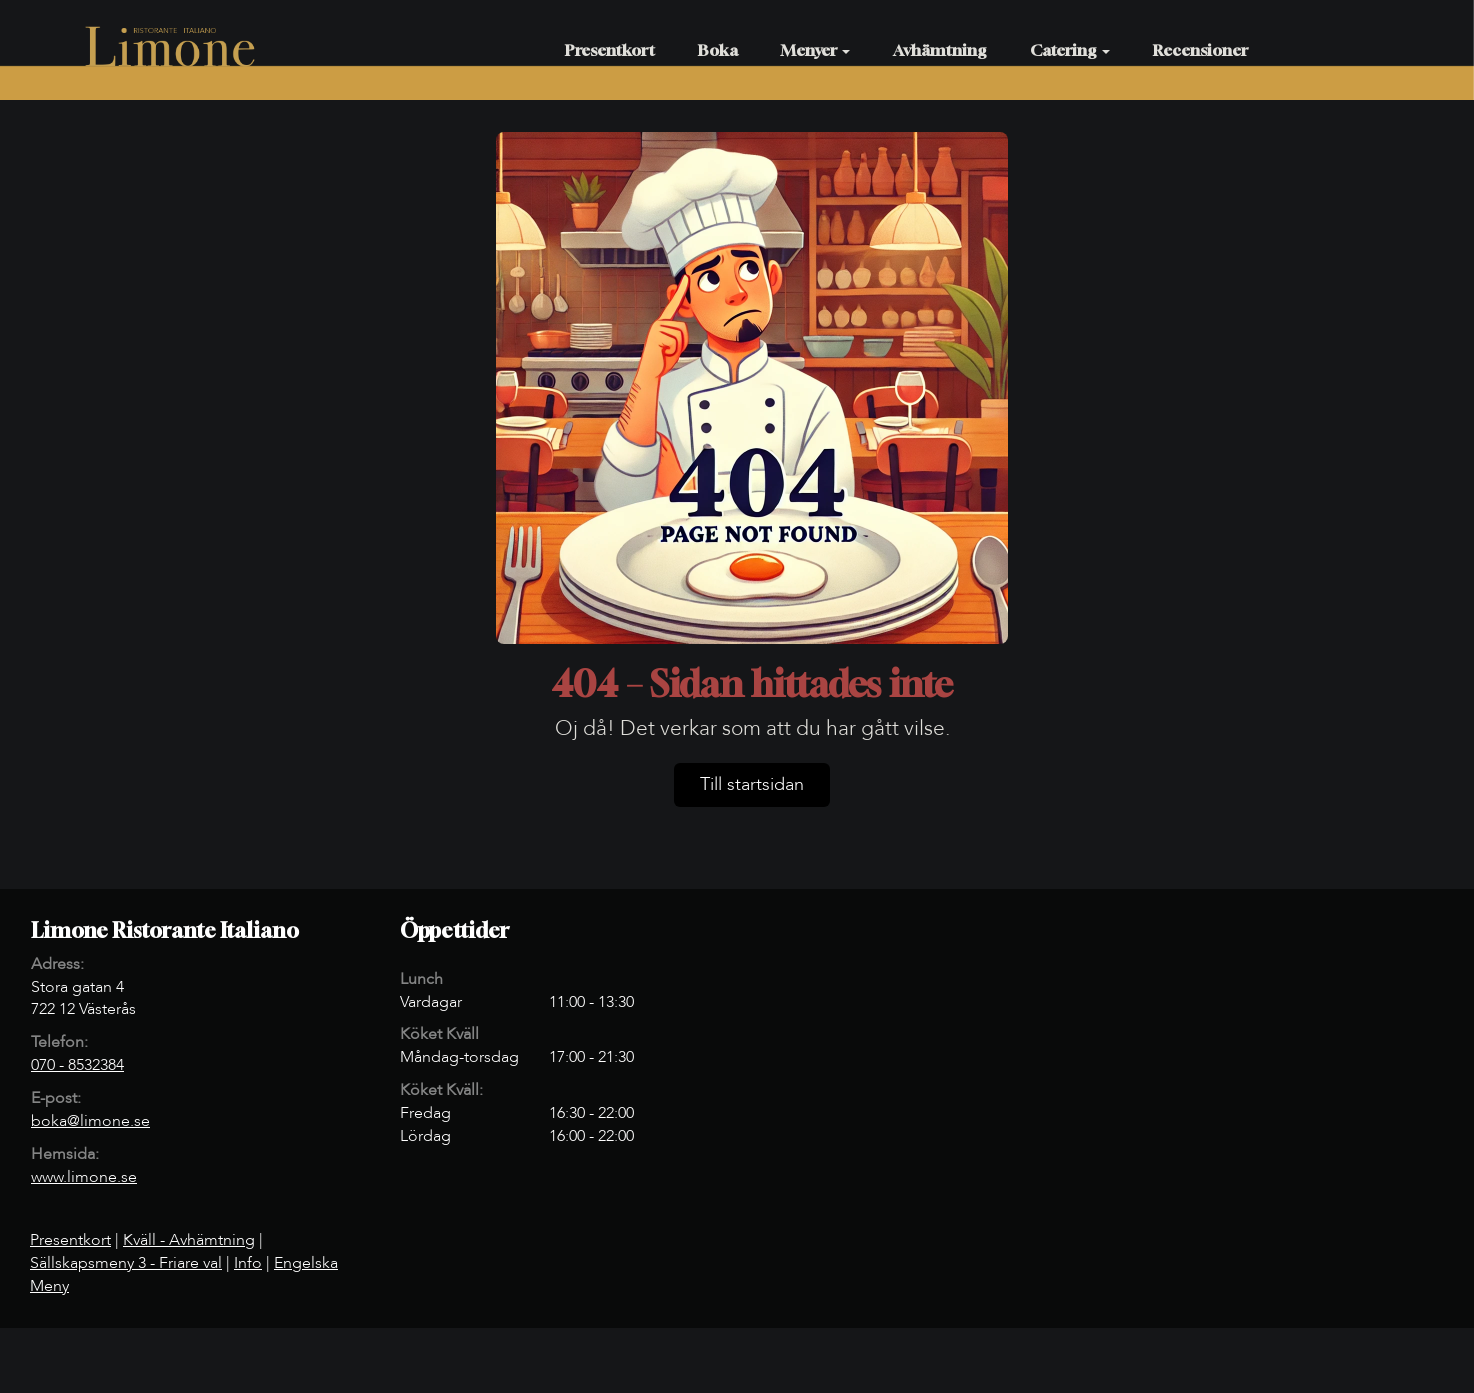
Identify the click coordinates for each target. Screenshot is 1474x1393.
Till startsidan (752, 784)
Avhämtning (940, 50)
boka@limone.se (90, 1121)
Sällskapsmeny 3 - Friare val (126, 1263)
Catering (1070, 50)
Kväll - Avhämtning (189, 1240)
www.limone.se (84, 1177)
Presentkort (610, 50)
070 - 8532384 (77, 1065)
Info (248, 1263)
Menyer (815, 50)
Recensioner (1200, 50)
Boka (718, 50)
